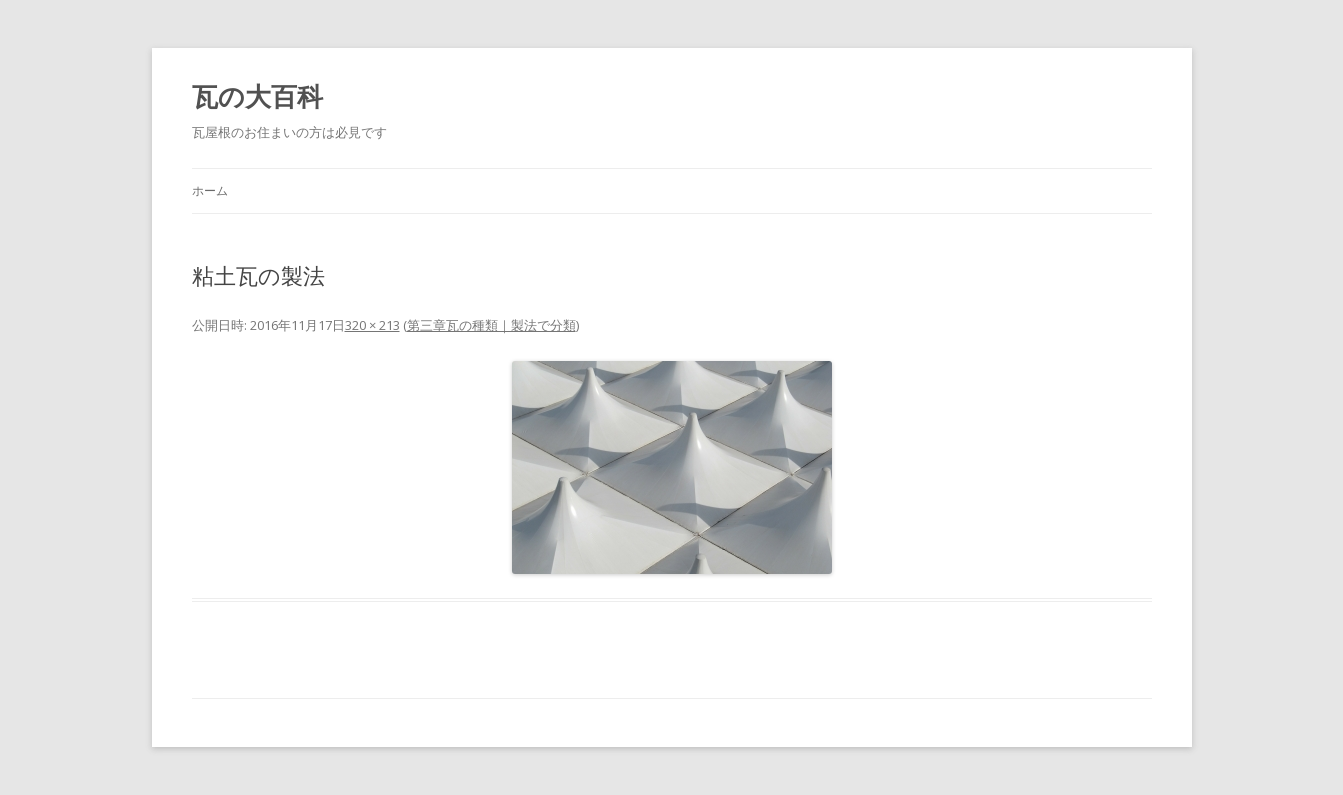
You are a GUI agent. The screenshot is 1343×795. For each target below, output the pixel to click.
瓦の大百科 (257, 96)
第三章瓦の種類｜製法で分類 (491, 325)
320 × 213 (372, 325)
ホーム (210, 190)
